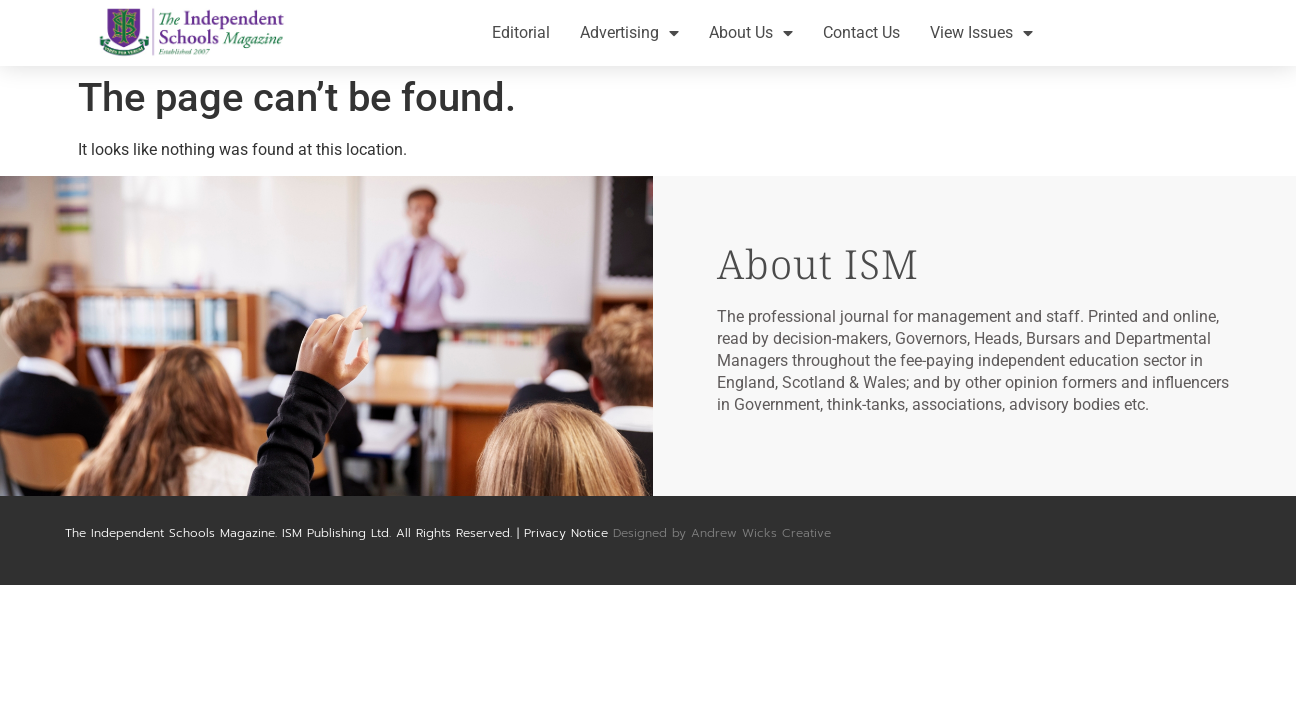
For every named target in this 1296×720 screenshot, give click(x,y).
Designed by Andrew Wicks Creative (722, 533)
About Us (751, 33)
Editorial (521, 32)
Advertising (629, 33)
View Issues (981, 33)
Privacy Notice (566, 533)
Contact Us (861, 32)
